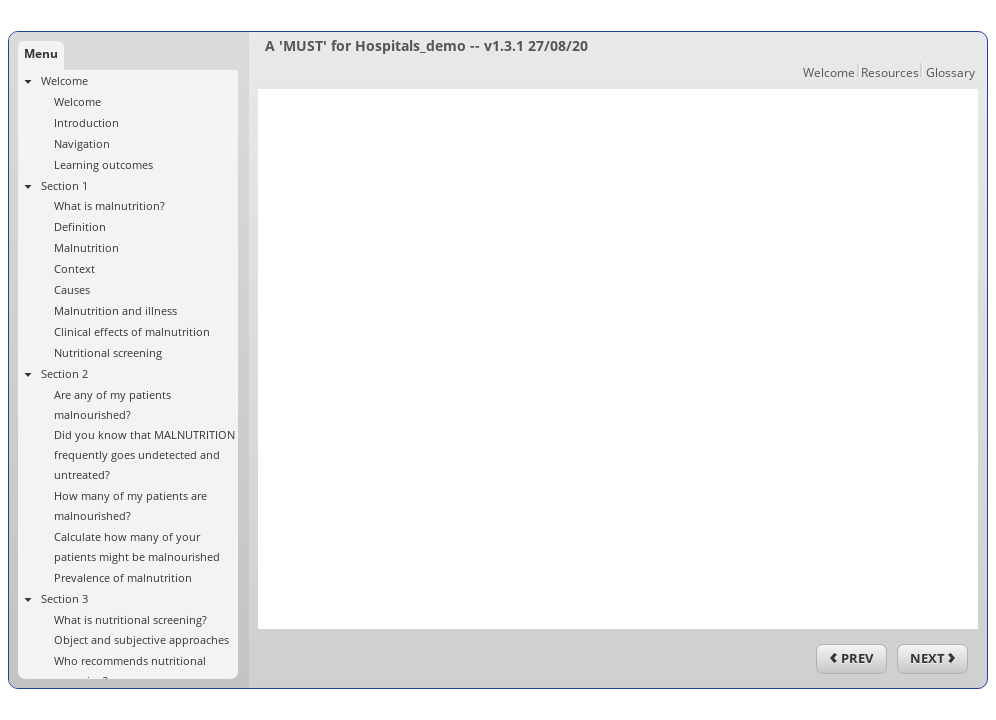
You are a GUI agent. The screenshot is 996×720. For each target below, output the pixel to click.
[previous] (851, 659)
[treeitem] (128, 123)
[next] (932, 659)
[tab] (41, 55)
